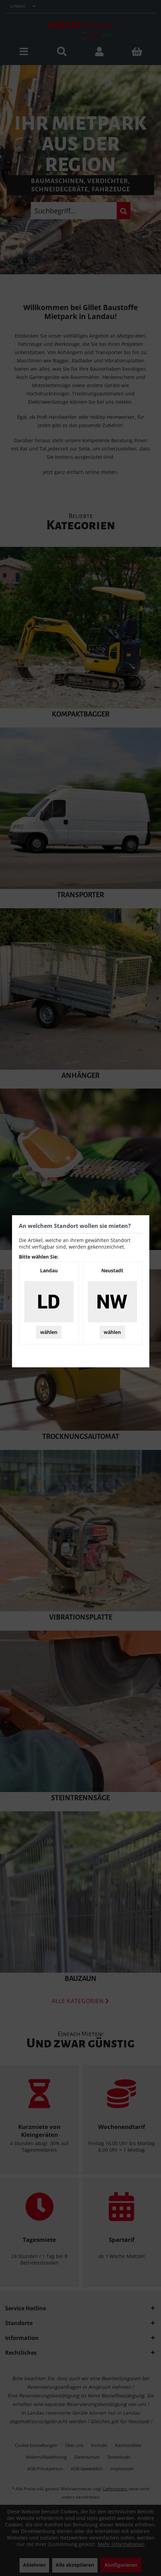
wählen (48, 1332)
